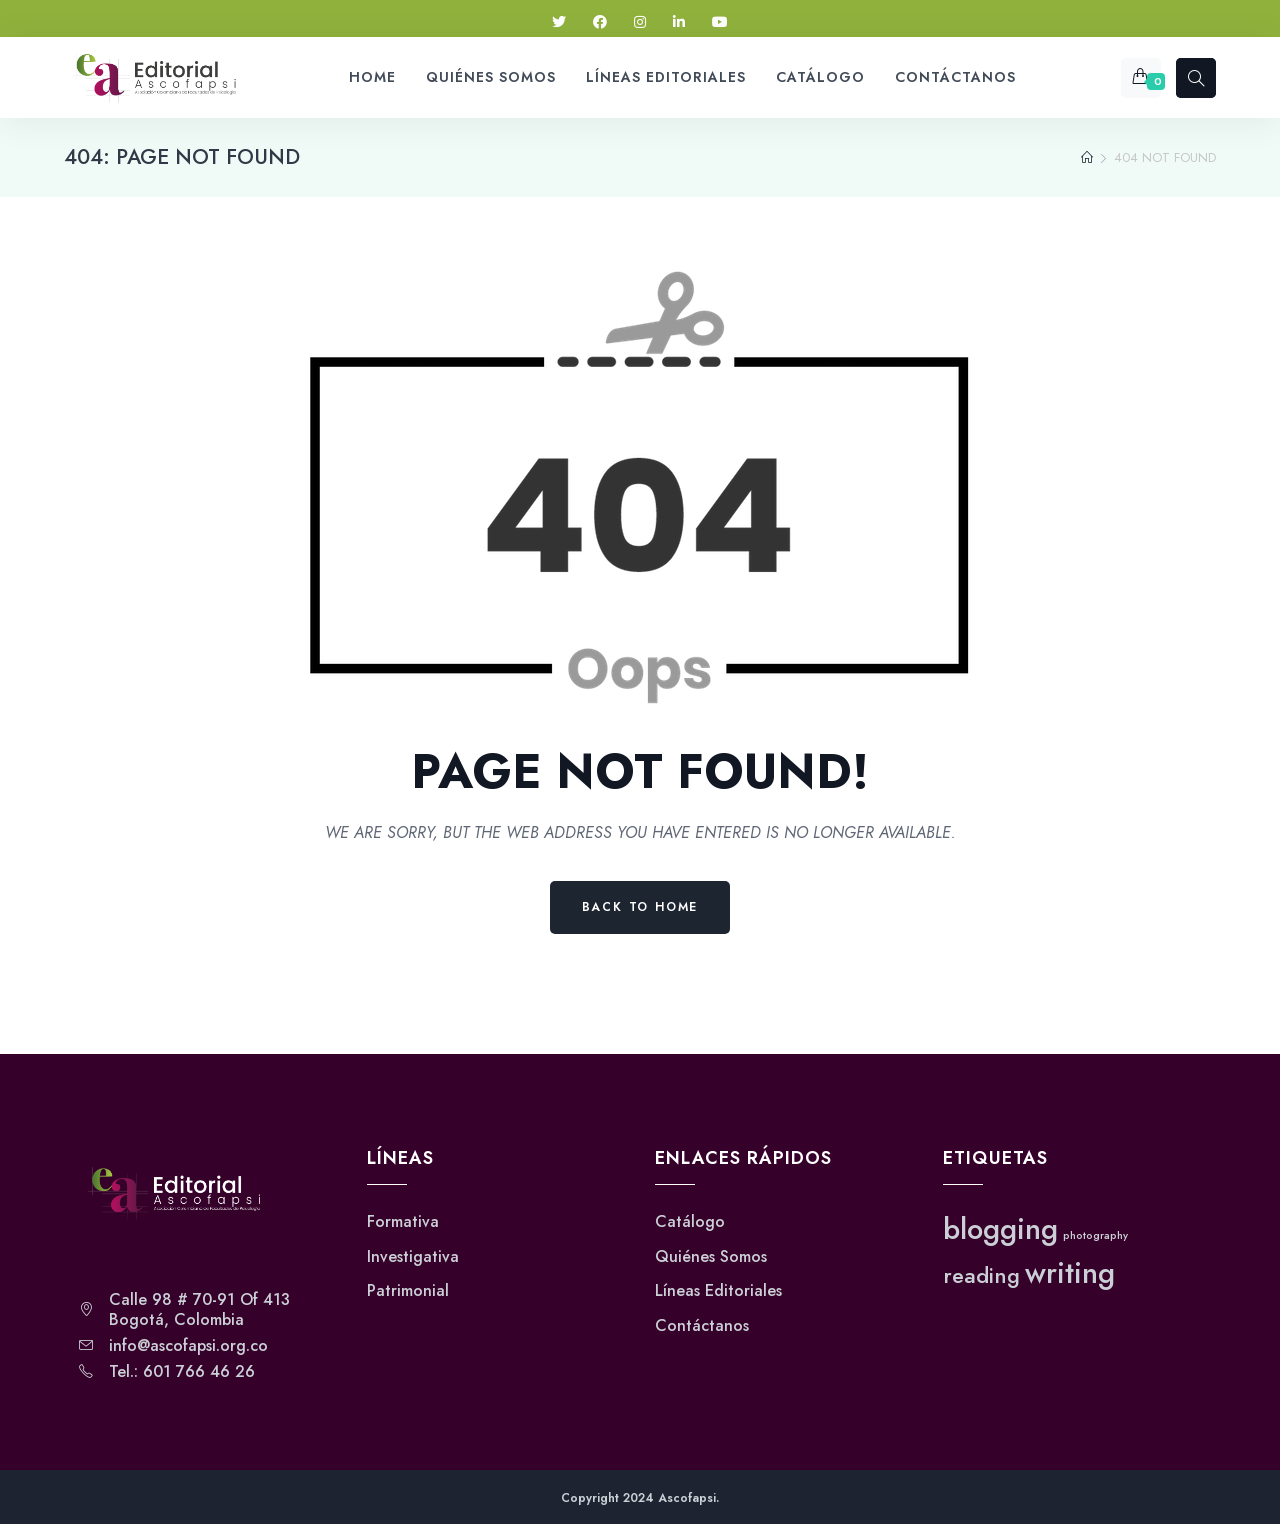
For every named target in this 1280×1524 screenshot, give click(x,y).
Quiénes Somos (711, 1257)
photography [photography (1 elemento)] (1095, 1235)
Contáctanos (702, 1326)
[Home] (1087, 158)
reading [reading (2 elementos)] (981, 1275)
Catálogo (690, 1222)
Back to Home (640, 907)
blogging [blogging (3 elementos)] (1000, 1229)
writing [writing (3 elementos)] (1070, 1273)
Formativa (403, 1222)
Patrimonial (408, 1291)
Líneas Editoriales (718, 1291)
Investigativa (413, 1257)
